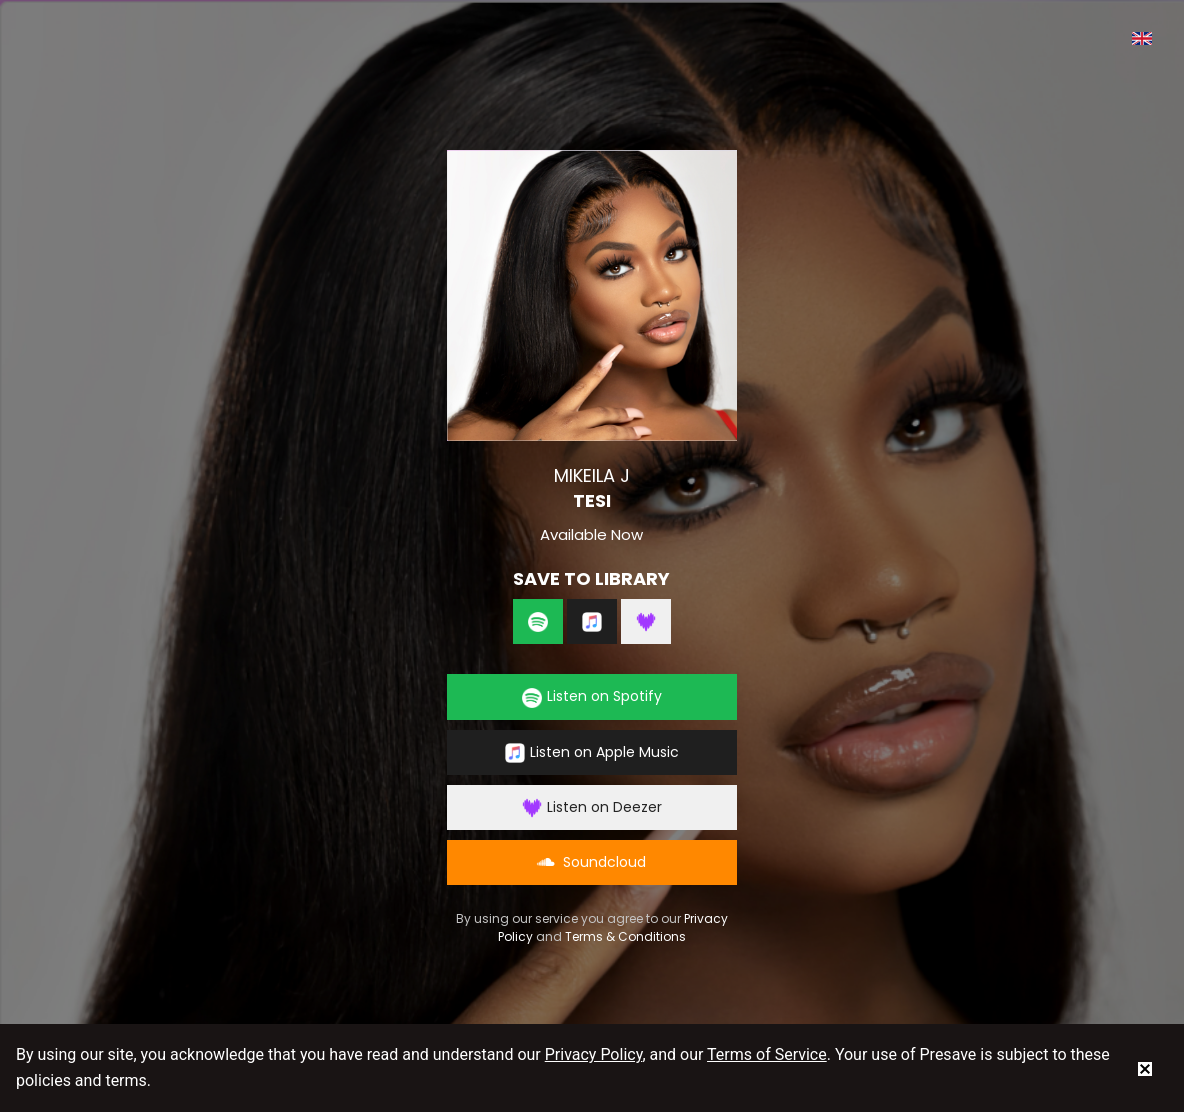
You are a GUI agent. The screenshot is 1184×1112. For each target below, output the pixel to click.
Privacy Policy (594, 1054)
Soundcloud (591, 862)
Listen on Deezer (592, 807)
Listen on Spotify (592, 696)
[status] (1145, 1068)
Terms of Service (767, 1054)
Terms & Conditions (625, 936)
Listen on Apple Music (592, 752)
